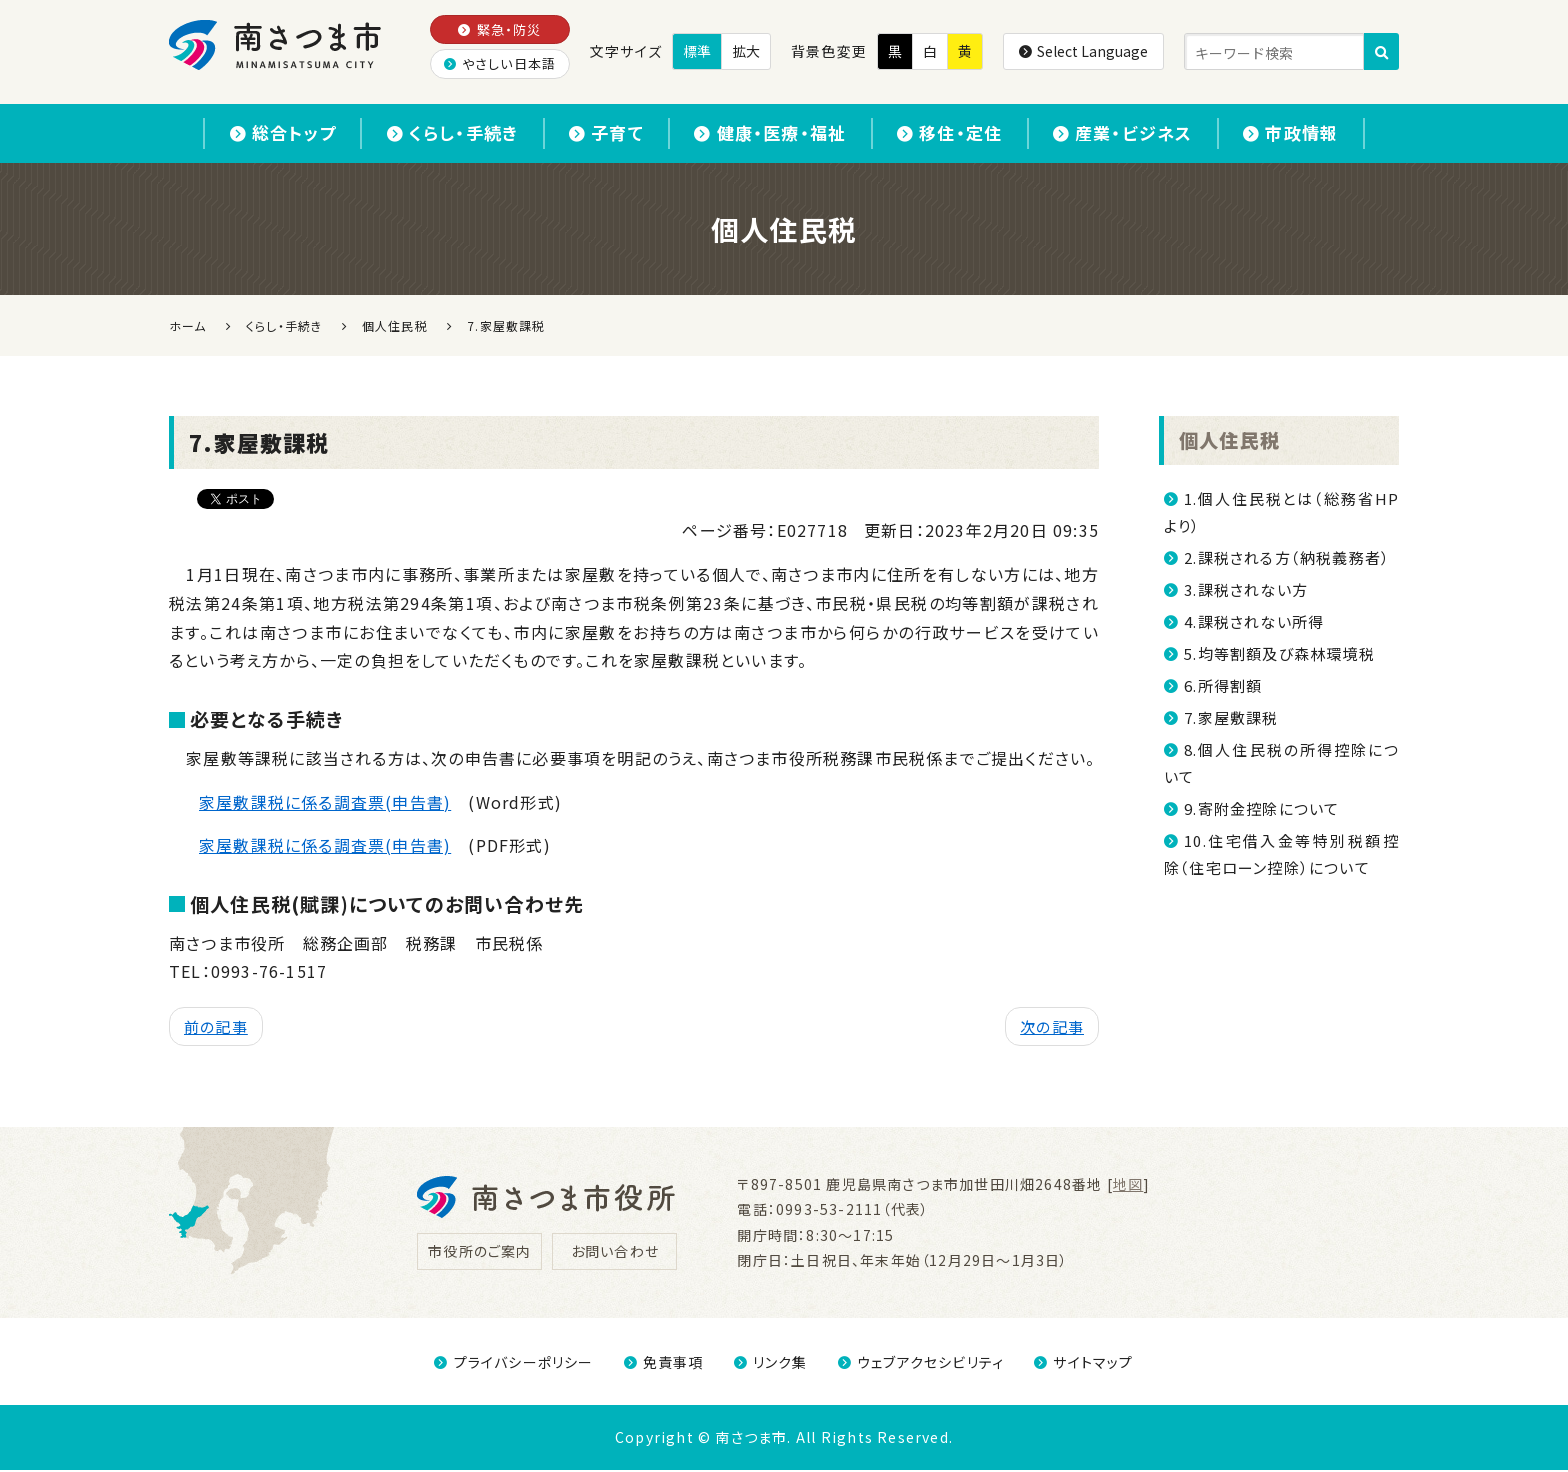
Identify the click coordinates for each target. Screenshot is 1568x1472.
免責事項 (664, 1364)
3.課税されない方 (1246, 590)
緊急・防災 (499, 29)
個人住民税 (1229, 441)
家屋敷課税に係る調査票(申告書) (325, 803)
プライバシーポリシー (513, 1364)
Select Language (1083, 51)
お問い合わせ (615, 1252)
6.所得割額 (1223, 686)
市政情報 (1320, 133)
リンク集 (771, 1364)
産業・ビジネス (1143, 133)
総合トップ (253, 133)
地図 (1128, 1186)
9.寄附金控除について (1261, 809)
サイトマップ (1083, 1364)
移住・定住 (959, 133)
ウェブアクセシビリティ (921, 1364)
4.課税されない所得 (1254, 622)
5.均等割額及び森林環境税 (1279, 654)
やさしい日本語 (500, 63)
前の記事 (216, 1028)
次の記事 (1052, 1028)
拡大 (746, 51)
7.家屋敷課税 (1231, 718)
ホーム (188, 326)
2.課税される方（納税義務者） (1287, 558)
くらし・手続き (433, 133)
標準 (697, 51)
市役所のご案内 (479, 1252)
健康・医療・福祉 (770, 133)
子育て (596, 133)
